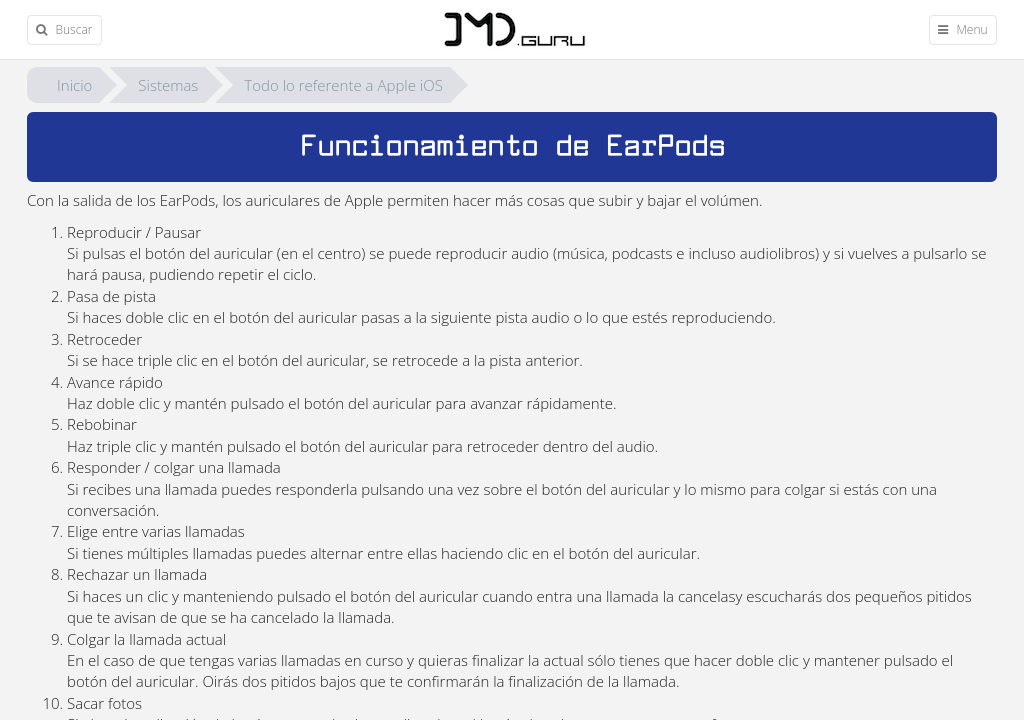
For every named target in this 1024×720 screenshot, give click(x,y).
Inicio (74, 85)
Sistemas (168, 85)
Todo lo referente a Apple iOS (343, 85)
